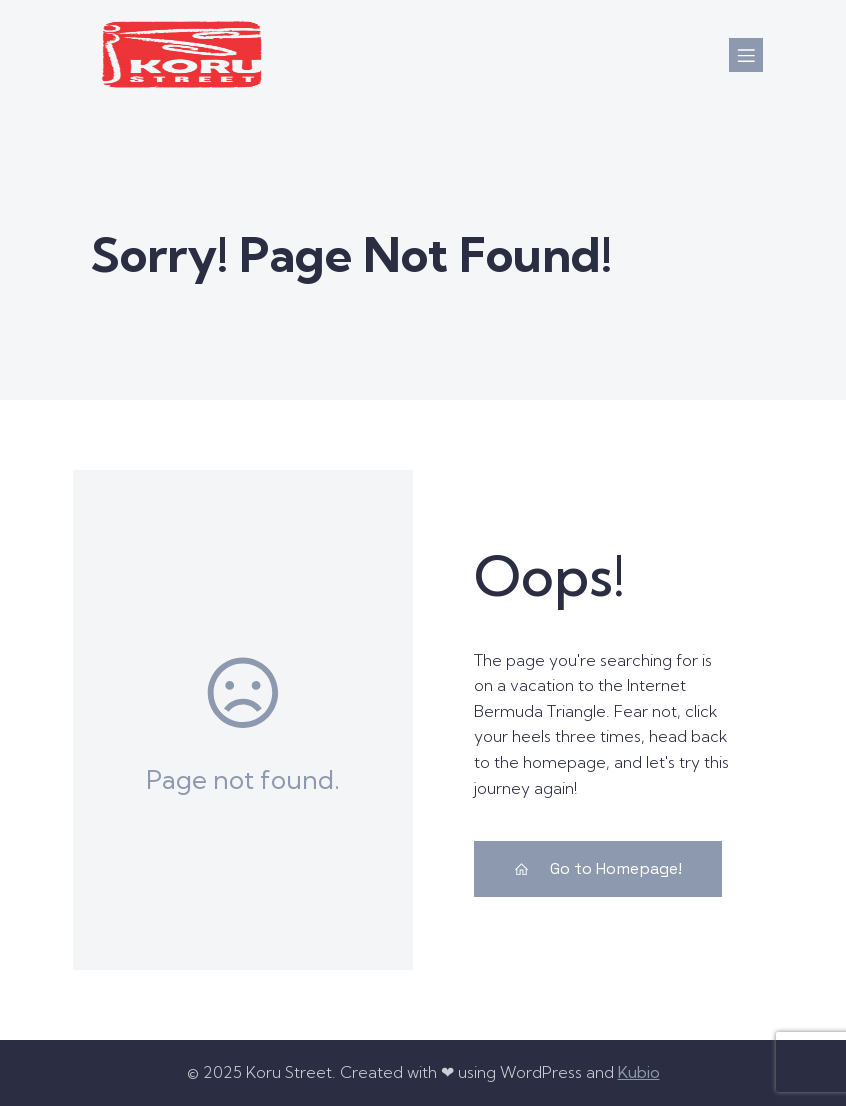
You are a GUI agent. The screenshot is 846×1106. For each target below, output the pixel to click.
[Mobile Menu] (746, 55)
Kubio (639, 1072)
